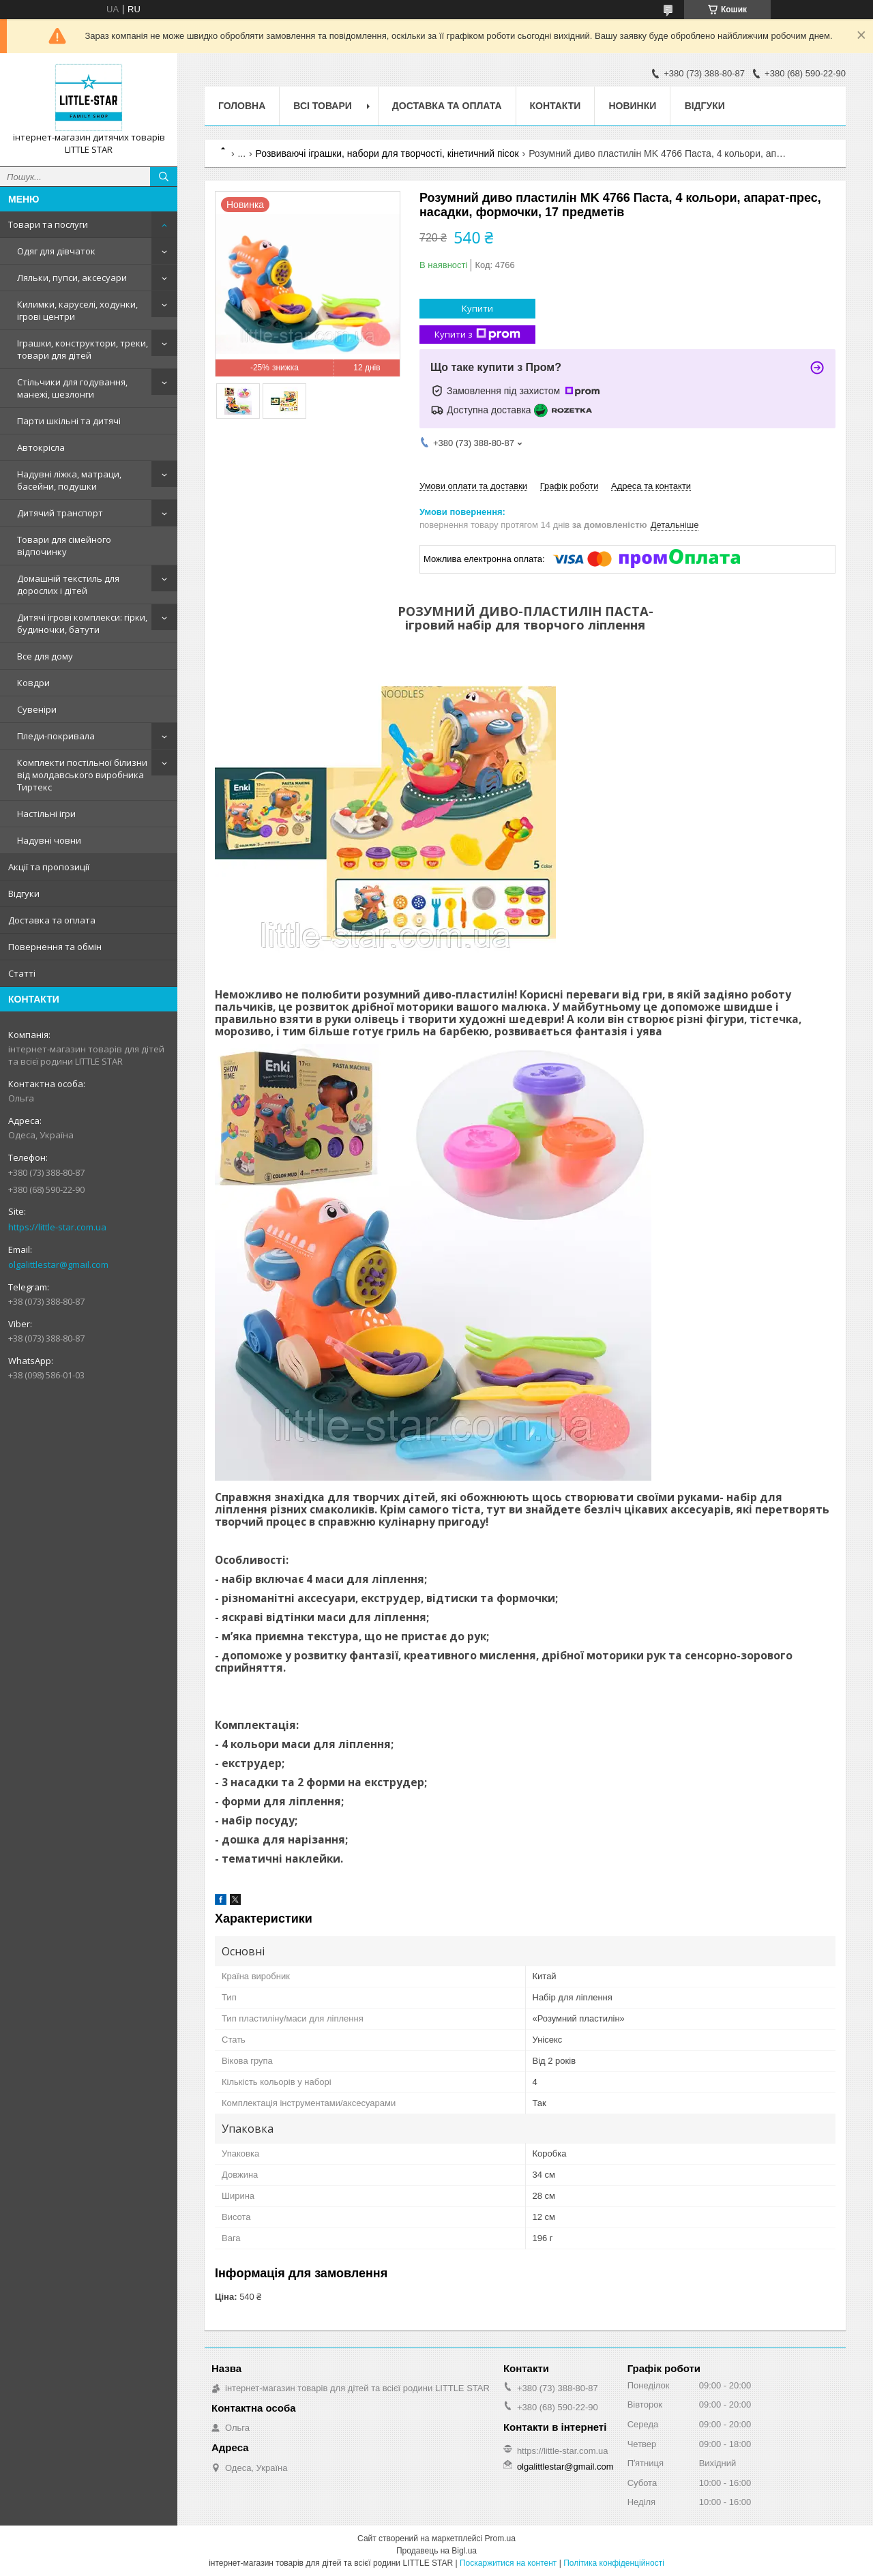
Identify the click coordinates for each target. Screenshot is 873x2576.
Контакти (555, 105)
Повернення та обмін (55, 947)
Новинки (632, 105)
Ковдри (33, 683)
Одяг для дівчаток (56, 251)
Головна (241, 105)
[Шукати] (163, 176)
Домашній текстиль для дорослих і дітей (68, 584)
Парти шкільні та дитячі (69, 421)
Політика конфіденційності (613, 2563)
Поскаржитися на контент (508, 2563)
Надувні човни (49, 840)
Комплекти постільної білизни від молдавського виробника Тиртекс (82, 774)
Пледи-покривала (56, 736)
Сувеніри (37, 709)
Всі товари (322, 105)
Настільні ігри (46, 814)
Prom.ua (500, 2538)
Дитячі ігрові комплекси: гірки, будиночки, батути (82, 623)
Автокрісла (41, 447)
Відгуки (24, 893)
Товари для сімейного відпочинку (64, 545)
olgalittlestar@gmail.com (58, 1264)
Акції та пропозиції (48, 867)
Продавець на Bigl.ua (436, 2551)
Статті (21, 973)
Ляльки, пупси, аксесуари (72, 277)
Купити (477, 308)
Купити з (477, 334)
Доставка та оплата (51, 920)
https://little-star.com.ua (57, 1227)
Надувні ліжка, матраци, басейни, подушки (69, 480)
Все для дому (45, 656)
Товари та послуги (48, 224)
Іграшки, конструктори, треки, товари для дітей (82, 349)
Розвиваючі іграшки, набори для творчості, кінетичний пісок (387, 153)
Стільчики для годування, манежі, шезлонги (72, 388)
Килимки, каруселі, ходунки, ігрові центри (77, 310)
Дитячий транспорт (60, 513)
